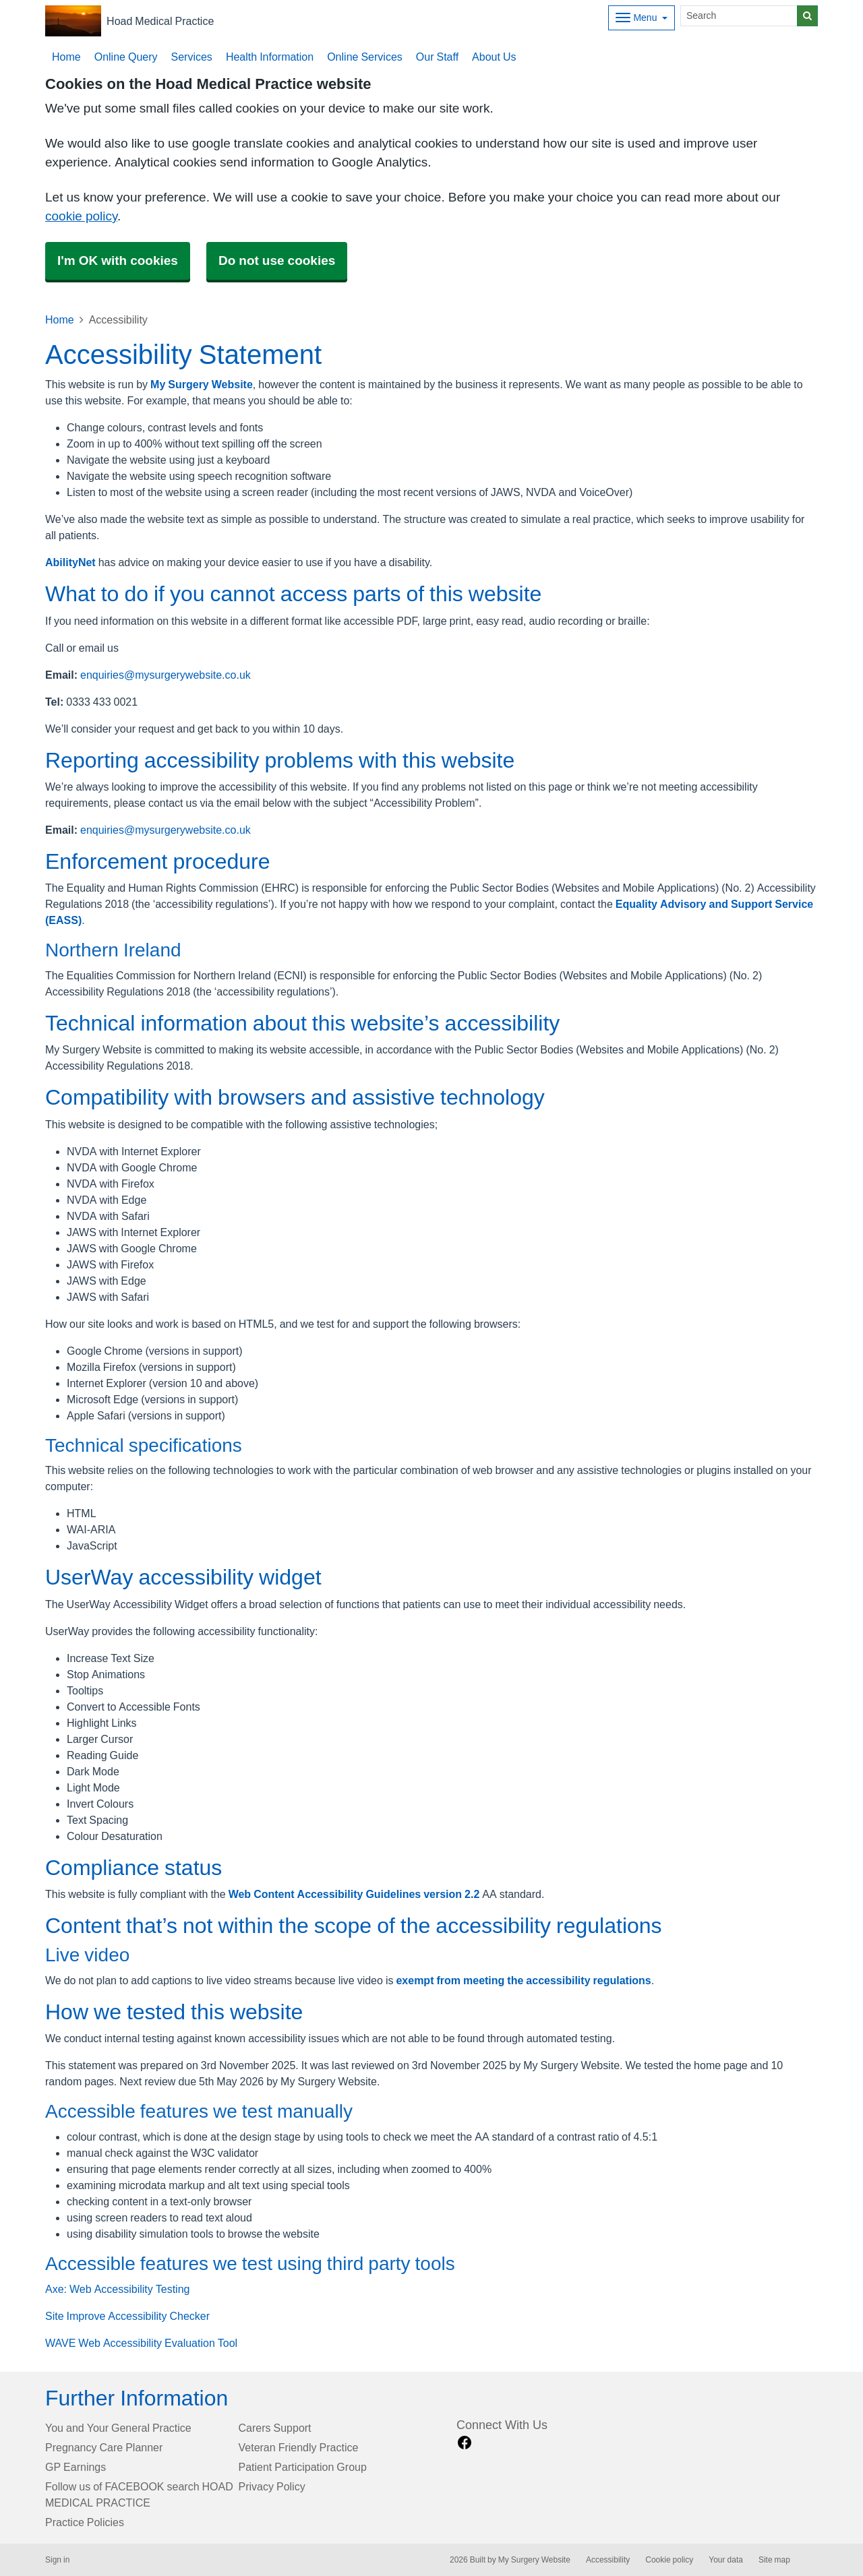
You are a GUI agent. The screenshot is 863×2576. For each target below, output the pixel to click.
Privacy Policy (272, 2486)
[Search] (739, 15)
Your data (726, 2560)
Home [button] (66, 56)
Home (59, 319)
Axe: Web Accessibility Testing (117, 2288)
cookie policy (81, 216)
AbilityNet (70, 562)
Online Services (365, 56)
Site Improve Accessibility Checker (127, 2315)
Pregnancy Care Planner (103, 2447)
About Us (494, 56)
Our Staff (437, 56)
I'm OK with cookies (117, 260)
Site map (774, 2560)
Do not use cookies (276, 260)
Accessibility (608, 2560)
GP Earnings (75, 2466)
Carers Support (275, 2427)
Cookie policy (669, 2560)
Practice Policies (84, 2522)
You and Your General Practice (118, 2427)
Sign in (57, 2560)
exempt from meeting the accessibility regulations (523, 1980)
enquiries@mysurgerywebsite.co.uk (165, 674)
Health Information (270, 56)
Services (191, 56)
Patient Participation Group (303, 2466)
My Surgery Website (201, 384)
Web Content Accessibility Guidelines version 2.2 (354, 1894)
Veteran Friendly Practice (299, 2447)
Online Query (126, 56)
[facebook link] (464, 2442)
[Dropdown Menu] (641, 17)
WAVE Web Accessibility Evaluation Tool (141, 2342)
